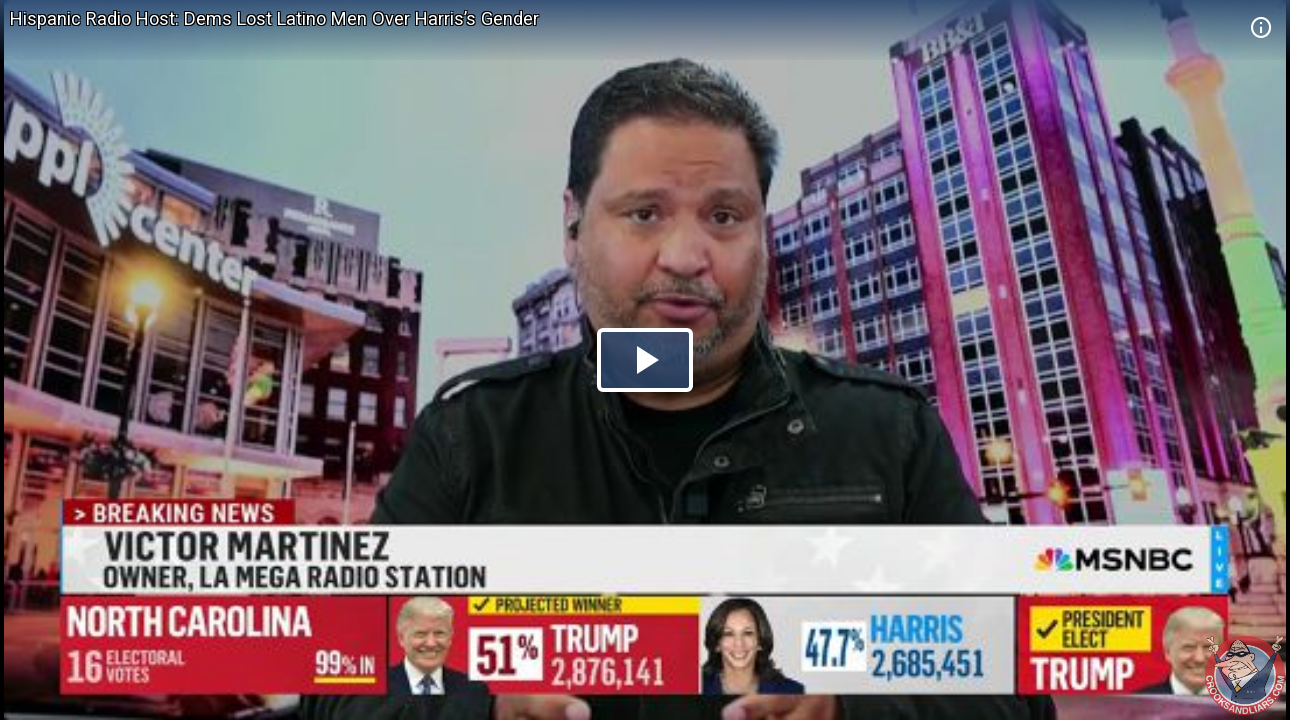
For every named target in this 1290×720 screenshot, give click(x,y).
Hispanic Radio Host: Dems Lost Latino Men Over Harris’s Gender (274, 18)
